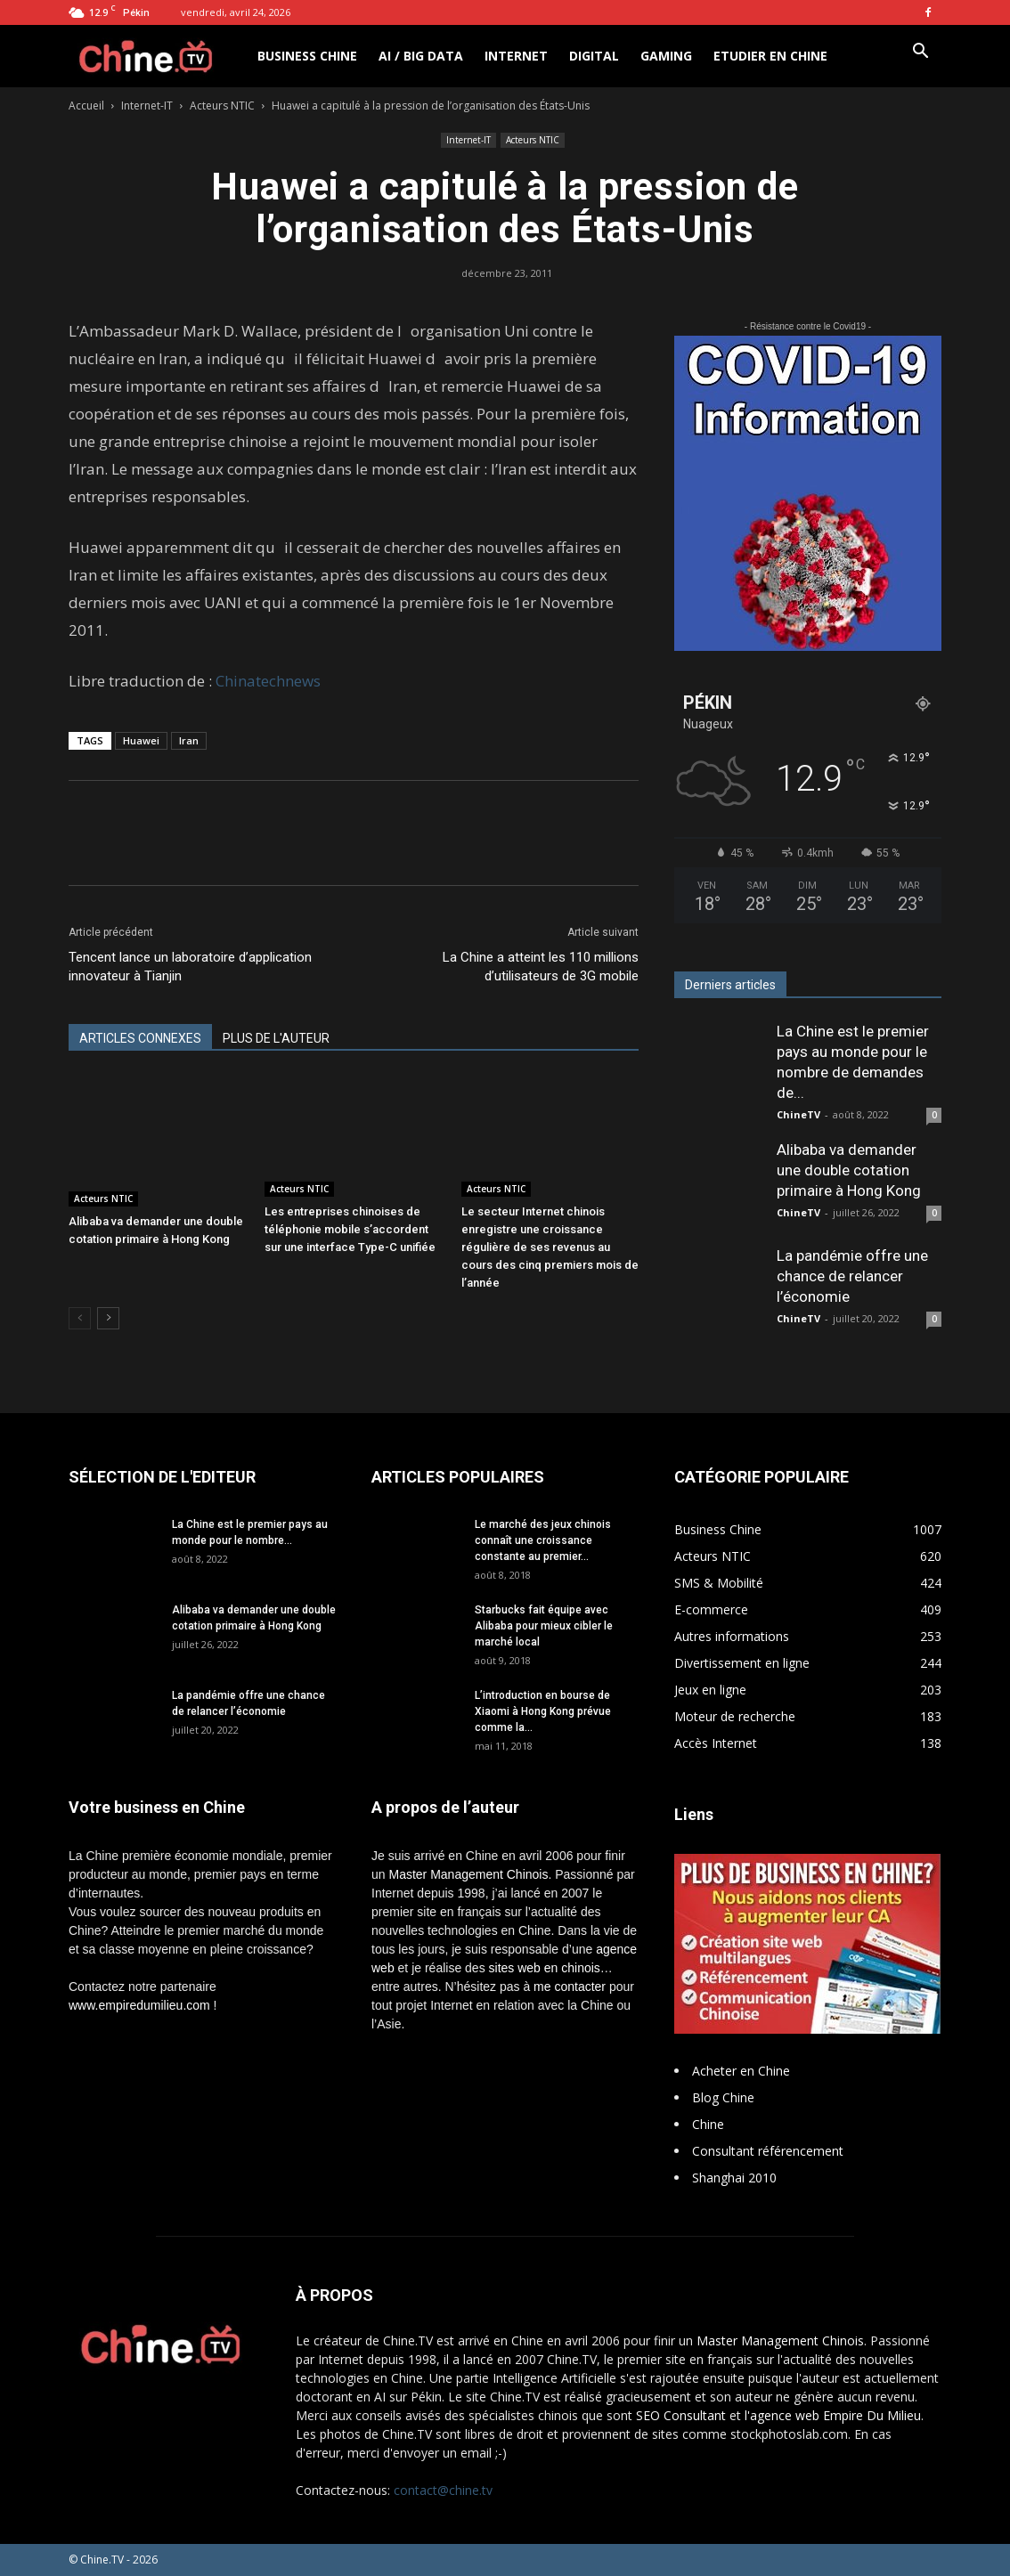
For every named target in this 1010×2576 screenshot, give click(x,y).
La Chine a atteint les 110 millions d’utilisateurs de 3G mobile (541, 966)
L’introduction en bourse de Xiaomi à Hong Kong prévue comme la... (543, 1711)
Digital (594, 55)
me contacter (570, 1986)
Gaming (666, 55)
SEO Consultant (681, 2415)
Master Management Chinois (468, 1874)
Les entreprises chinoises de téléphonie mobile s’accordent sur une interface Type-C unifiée (350, 1229)
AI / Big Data (421, 55)
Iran (189, 740)
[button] (920, 53)
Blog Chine (723, 2097)
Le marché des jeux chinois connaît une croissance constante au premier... (543, 1540)
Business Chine (307, 55)
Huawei (141, 740)
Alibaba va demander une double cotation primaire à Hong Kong (849, 1170)
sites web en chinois (544, 1968)
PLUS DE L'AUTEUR (276, 1038)
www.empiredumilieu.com (139, 2005)
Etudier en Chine (770, 55)
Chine (708, 2124)
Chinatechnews (268, 680)
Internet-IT (147, 105)
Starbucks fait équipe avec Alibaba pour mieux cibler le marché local (544, 1626)
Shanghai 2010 (734, 2177)
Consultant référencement (767, 2150)
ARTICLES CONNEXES (140, 1038)
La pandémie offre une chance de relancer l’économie (852, 1276)
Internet (516, 55)
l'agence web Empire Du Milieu (833, 2415)
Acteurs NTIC (222, 105)
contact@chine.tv (443, 2490)
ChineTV (798, 1114)
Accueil (86, 105)
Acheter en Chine (741, 2070)
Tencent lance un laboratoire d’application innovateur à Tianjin (190, 966)
